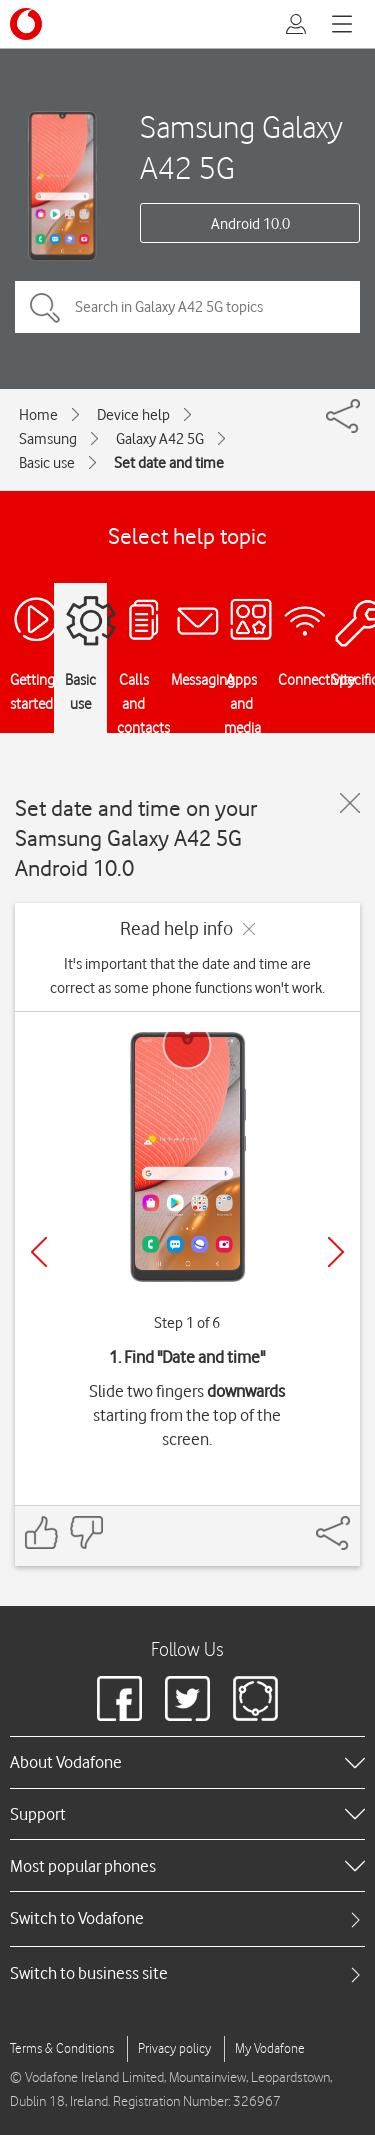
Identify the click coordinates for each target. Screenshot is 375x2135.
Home (38, 415)
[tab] (187, 1918)
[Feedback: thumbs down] (86, 1532)
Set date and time (169, 463)
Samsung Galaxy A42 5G (241, 147)
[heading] (187, 1762)
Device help (133, 415)
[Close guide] (350, 803)
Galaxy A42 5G (160, 439)
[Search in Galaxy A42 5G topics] (187, 307)
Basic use (47, 463)
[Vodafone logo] (26, 24)
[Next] (336, 1252)
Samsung (48, 439)
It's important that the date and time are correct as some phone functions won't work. (187, 976)
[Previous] (39, 1252)
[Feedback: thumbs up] (42, 1532)
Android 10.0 (250, 224)
